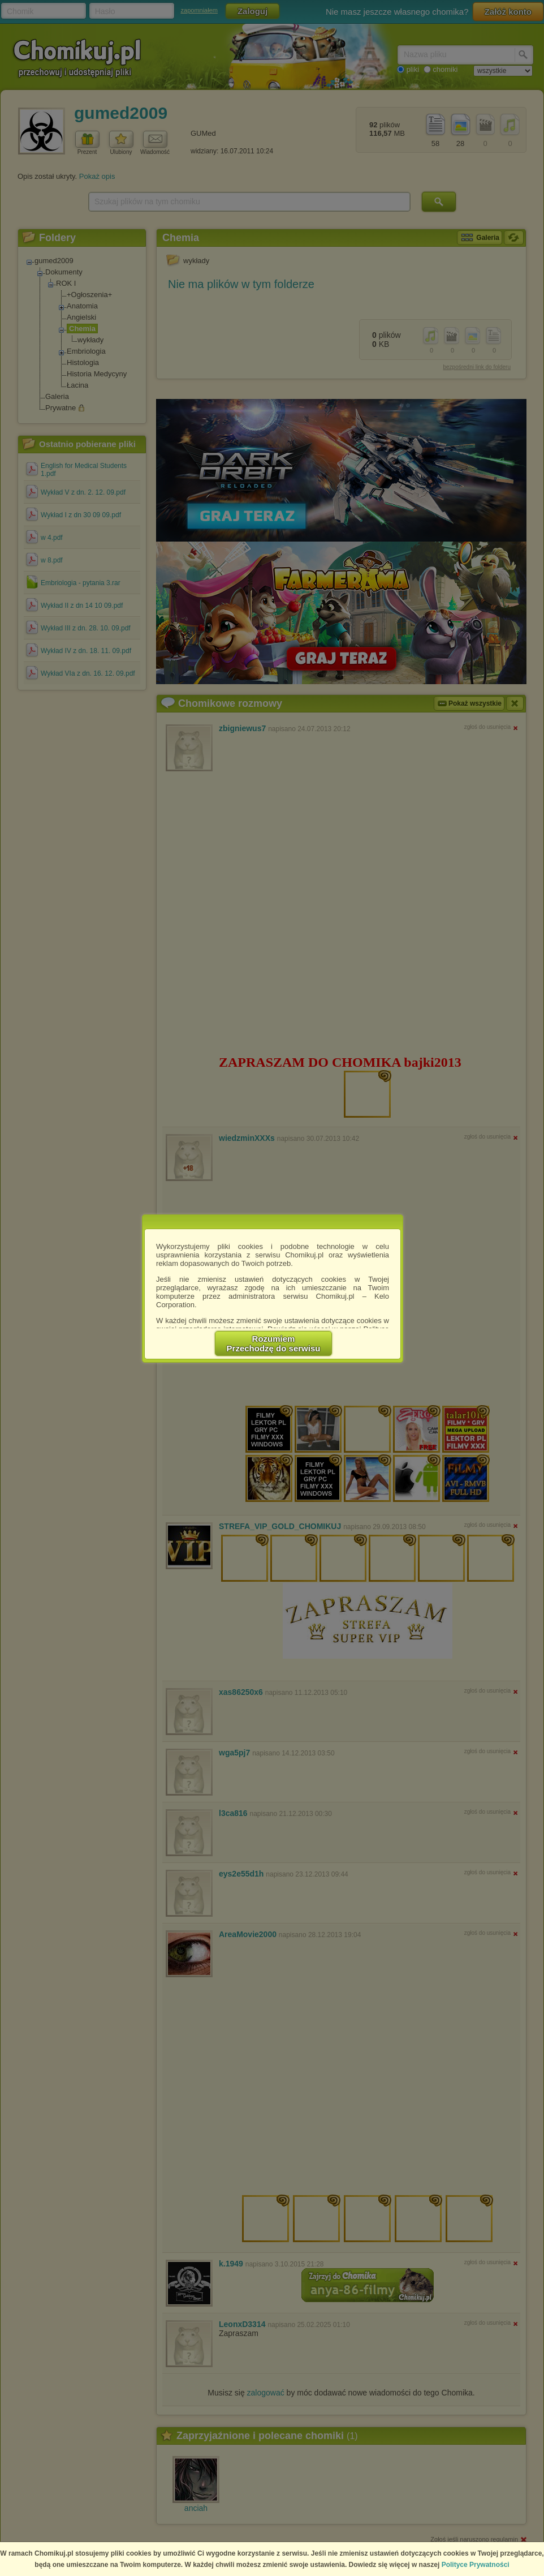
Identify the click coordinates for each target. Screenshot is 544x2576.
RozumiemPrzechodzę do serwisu (274, 1343)
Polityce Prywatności (476, 2565)
